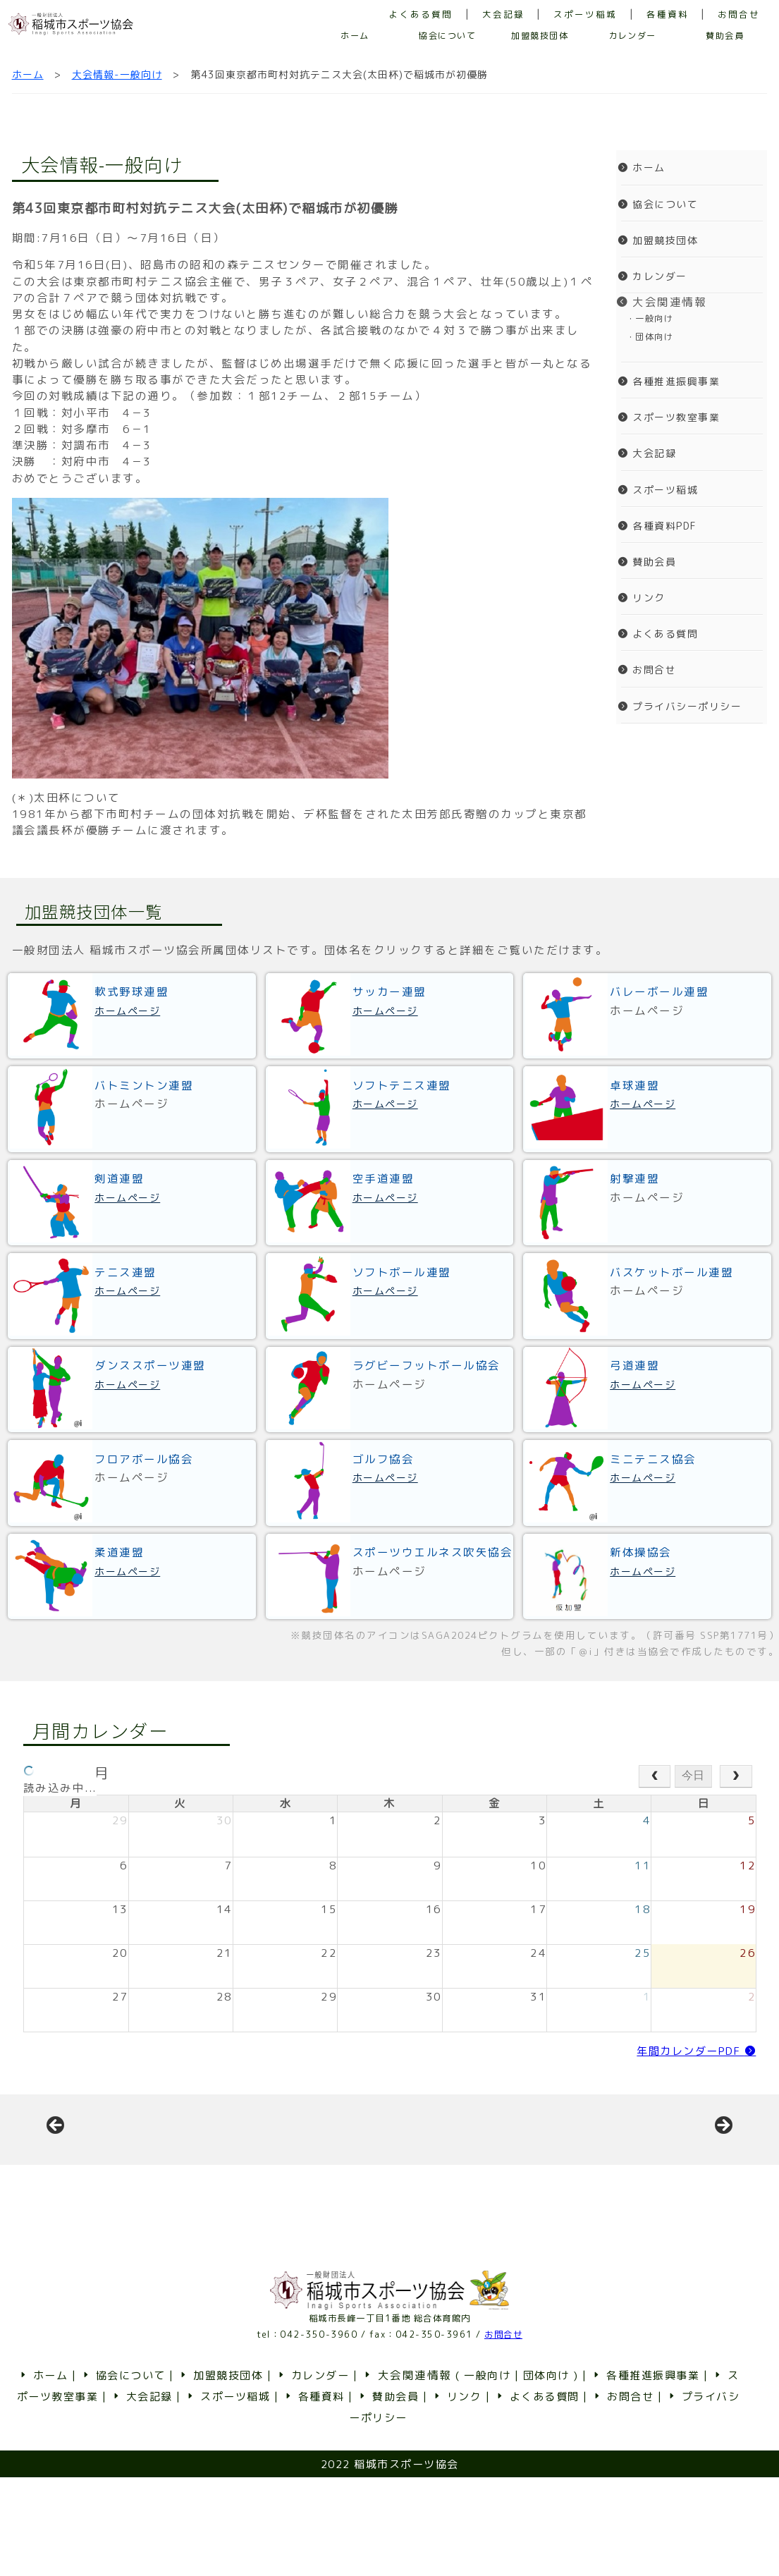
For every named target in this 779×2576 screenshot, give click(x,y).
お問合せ (739, 14)
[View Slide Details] (162, 2179)
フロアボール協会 (143, 1459)
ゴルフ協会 (383, 1459)
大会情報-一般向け (117, 74)
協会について (447, 36)
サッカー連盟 (389, 991)
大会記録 (503, 14)
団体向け (546, 2474)
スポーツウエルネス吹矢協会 (432, 1552)
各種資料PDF (657, 525)
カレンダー (632, 36)
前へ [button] (56, 2175)
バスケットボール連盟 (671, 1272)
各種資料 (667, 14)
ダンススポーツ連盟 (150, 1365)
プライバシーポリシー (680, 706)
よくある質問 (421, 14)
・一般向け (644, 318)
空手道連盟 (383, 1178)
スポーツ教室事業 (669, 417)
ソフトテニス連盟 (401, 1085)
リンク (641, 597)
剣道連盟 (119, 1178)
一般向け (487, 2474)
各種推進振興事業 (669, 381)
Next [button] (722, 2175)
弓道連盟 (634, 1365)
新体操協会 (641, 1552)
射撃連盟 (634, 1178)
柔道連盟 (119, 1552)
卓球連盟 (634, 1085)
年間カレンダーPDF (696, 2051)
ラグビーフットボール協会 (426, 1365)
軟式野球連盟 (131, 991)
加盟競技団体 (539, 36)
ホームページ (127, 1011)
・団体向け (644, 337)
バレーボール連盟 (659, 991)
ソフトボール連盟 (401, 1272)
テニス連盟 (125, 1272)
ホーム (355, 36)
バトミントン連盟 (143, 1085)
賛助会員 (725, 36)
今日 (693, 1775)
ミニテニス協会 (653, 1459)
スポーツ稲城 (585, 14)
